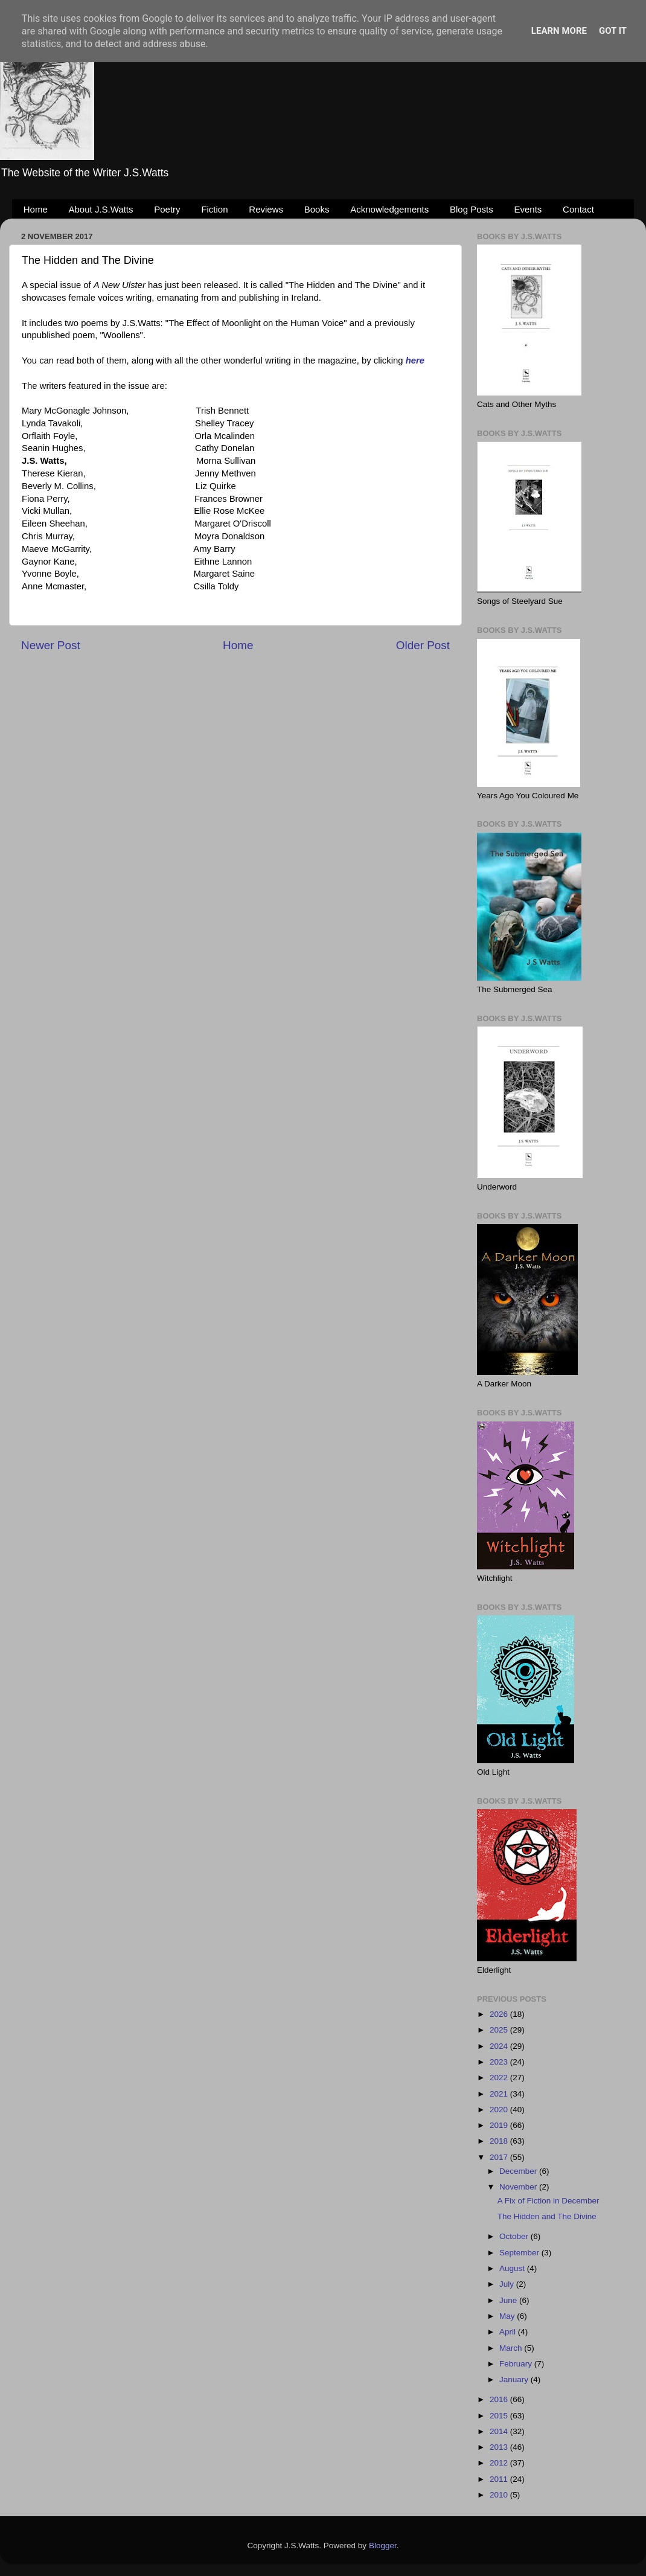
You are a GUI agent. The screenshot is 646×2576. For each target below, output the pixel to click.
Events (528, 209)
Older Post (423, 645)
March (511, 2348)
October (515, 2236)
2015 (500, 2415)
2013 (500, 2447)
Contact (578, 209)
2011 (500, 2479)
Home (36, 209)
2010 (500, 2494)
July (507, 2284)
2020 (500, 2109)
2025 (500, 2029)
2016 (500, 2399)
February (516, 2363)
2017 (500, 2157)
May (508, 2316)
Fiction (214, 209)
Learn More (559, 30)
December (519, 2171)
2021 (500, 2093)
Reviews (266, 209)
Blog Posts (471, 209)
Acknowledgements (389, 209)
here (415, 360)
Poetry (167, 209)
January (515, 2379)
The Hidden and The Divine (546, 2216)
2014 (500, 2431)
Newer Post (50, 645)
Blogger (383, 2545)
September (520, 2252)
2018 (500, 2140)
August (513, 2268)
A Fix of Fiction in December (548, 2200)
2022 (500, 2077)
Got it (613, 30)
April (508, 2331)
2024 (500, 2046)
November (519, 2186)
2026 (500, 2014)
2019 (500, 2125)
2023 (500, 2061)
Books (317, 209)
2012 (500, 2462)
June (509, 2300)
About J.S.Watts (101, 209)
